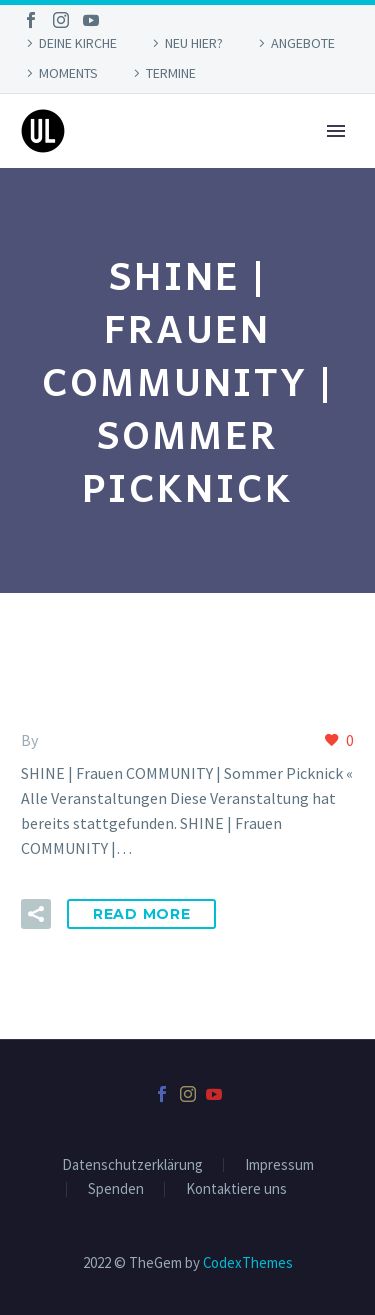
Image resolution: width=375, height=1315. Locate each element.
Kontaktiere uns (236, 1189)
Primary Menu (336, 131)
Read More (141, 914)
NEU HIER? (194, 43)
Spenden (116, 1189)
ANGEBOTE (303, 43)
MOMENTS (68, 73)
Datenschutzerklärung (132, 1165)
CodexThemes (248, 1262)
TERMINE (171, 73)
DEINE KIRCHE (78, 43)
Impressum (279, 1165)
